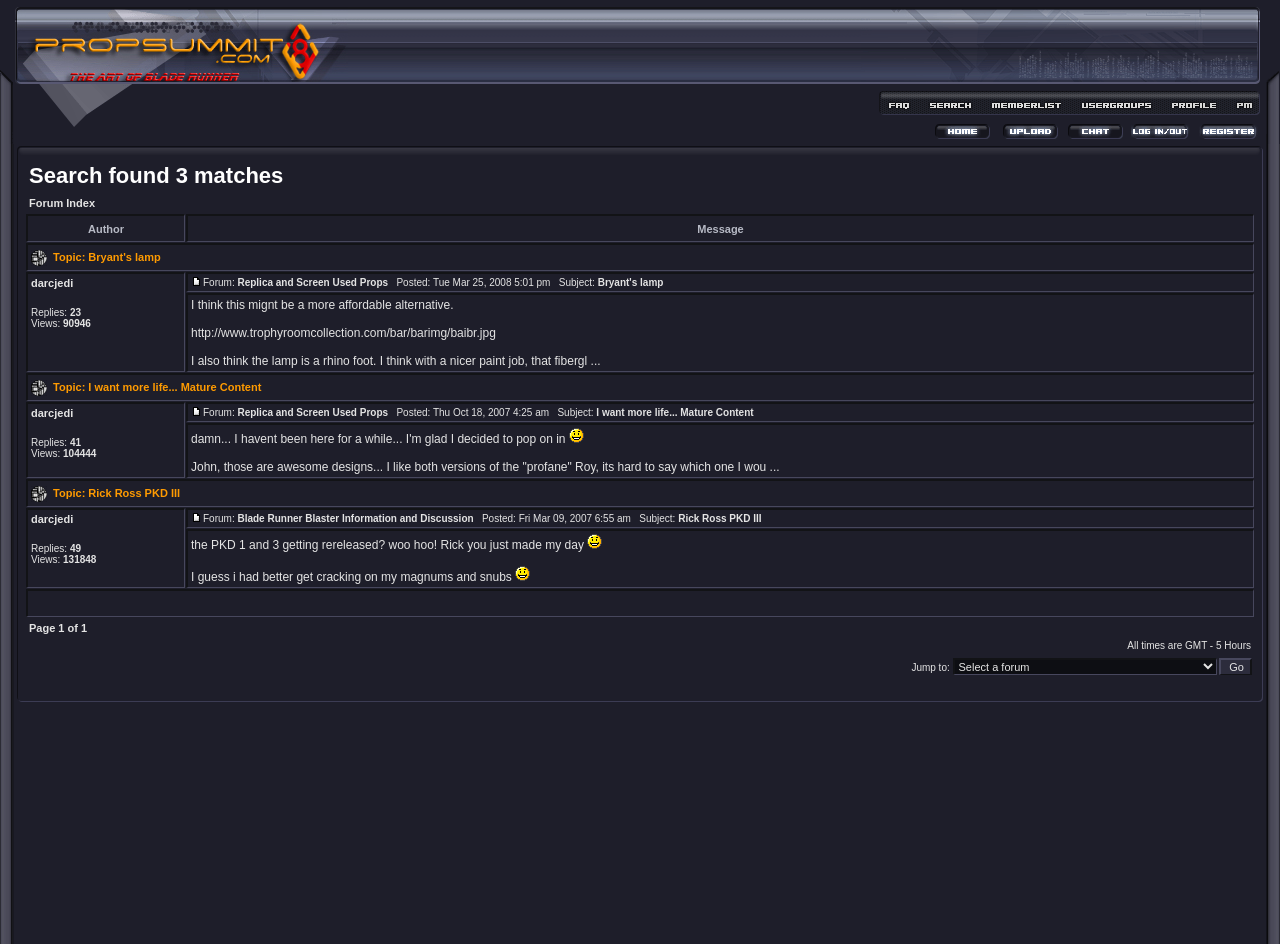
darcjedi (52, 283)
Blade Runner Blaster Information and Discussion (355, 518)
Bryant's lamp (124, 257)
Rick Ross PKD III (134, 493)
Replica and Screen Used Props (312, 282)
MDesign (711, 911)
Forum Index (62, 203)
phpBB (605, 900)
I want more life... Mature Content (174, 387)
